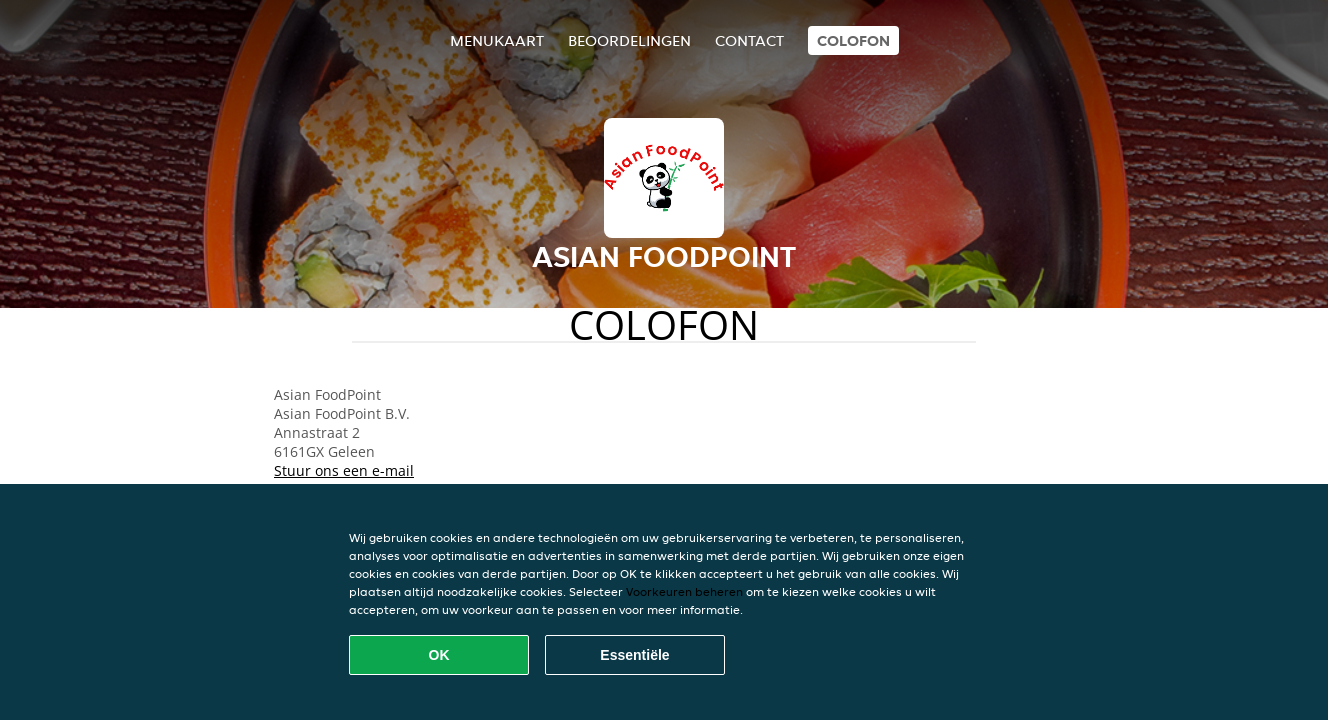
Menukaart (497, 40)
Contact (749, 40)
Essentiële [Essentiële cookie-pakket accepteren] (634, 655)
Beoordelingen (629, 40)
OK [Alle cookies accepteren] (439, 655)
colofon (853, 40)
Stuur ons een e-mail (344, 470)
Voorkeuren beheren (684, 591)
